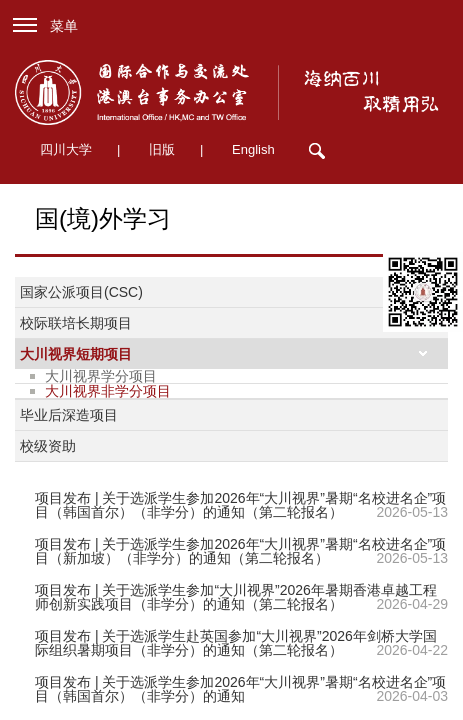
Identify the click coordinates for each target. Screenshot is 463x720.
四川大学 (66, 149)
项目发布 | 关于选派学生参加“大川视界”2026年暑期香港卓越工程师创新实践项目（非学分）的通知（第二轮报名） (236, 597)
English (253, 149)
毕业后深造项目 (69, 415)
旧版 (162, 149)
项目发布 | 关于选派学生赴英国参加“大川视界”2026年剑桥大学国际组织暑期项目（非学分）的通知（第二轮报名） (236, 643)
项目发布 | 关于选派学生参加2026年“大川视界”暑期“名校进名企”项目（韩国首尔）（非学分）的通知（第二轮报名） (240, 505)
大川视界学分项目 (101, 376)
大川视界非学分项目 (108, 391)
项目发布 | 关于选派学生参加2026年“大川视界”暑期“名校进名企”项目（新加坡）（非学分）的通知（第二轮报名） (240, 551)
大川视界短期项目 (76, 354)
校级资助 (48, 446)
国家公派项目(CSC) (81, 292)
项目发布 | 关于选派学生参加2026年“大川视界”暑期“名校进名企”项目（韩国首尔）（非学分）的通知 (240, 689)
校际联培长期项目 (76, 323)
